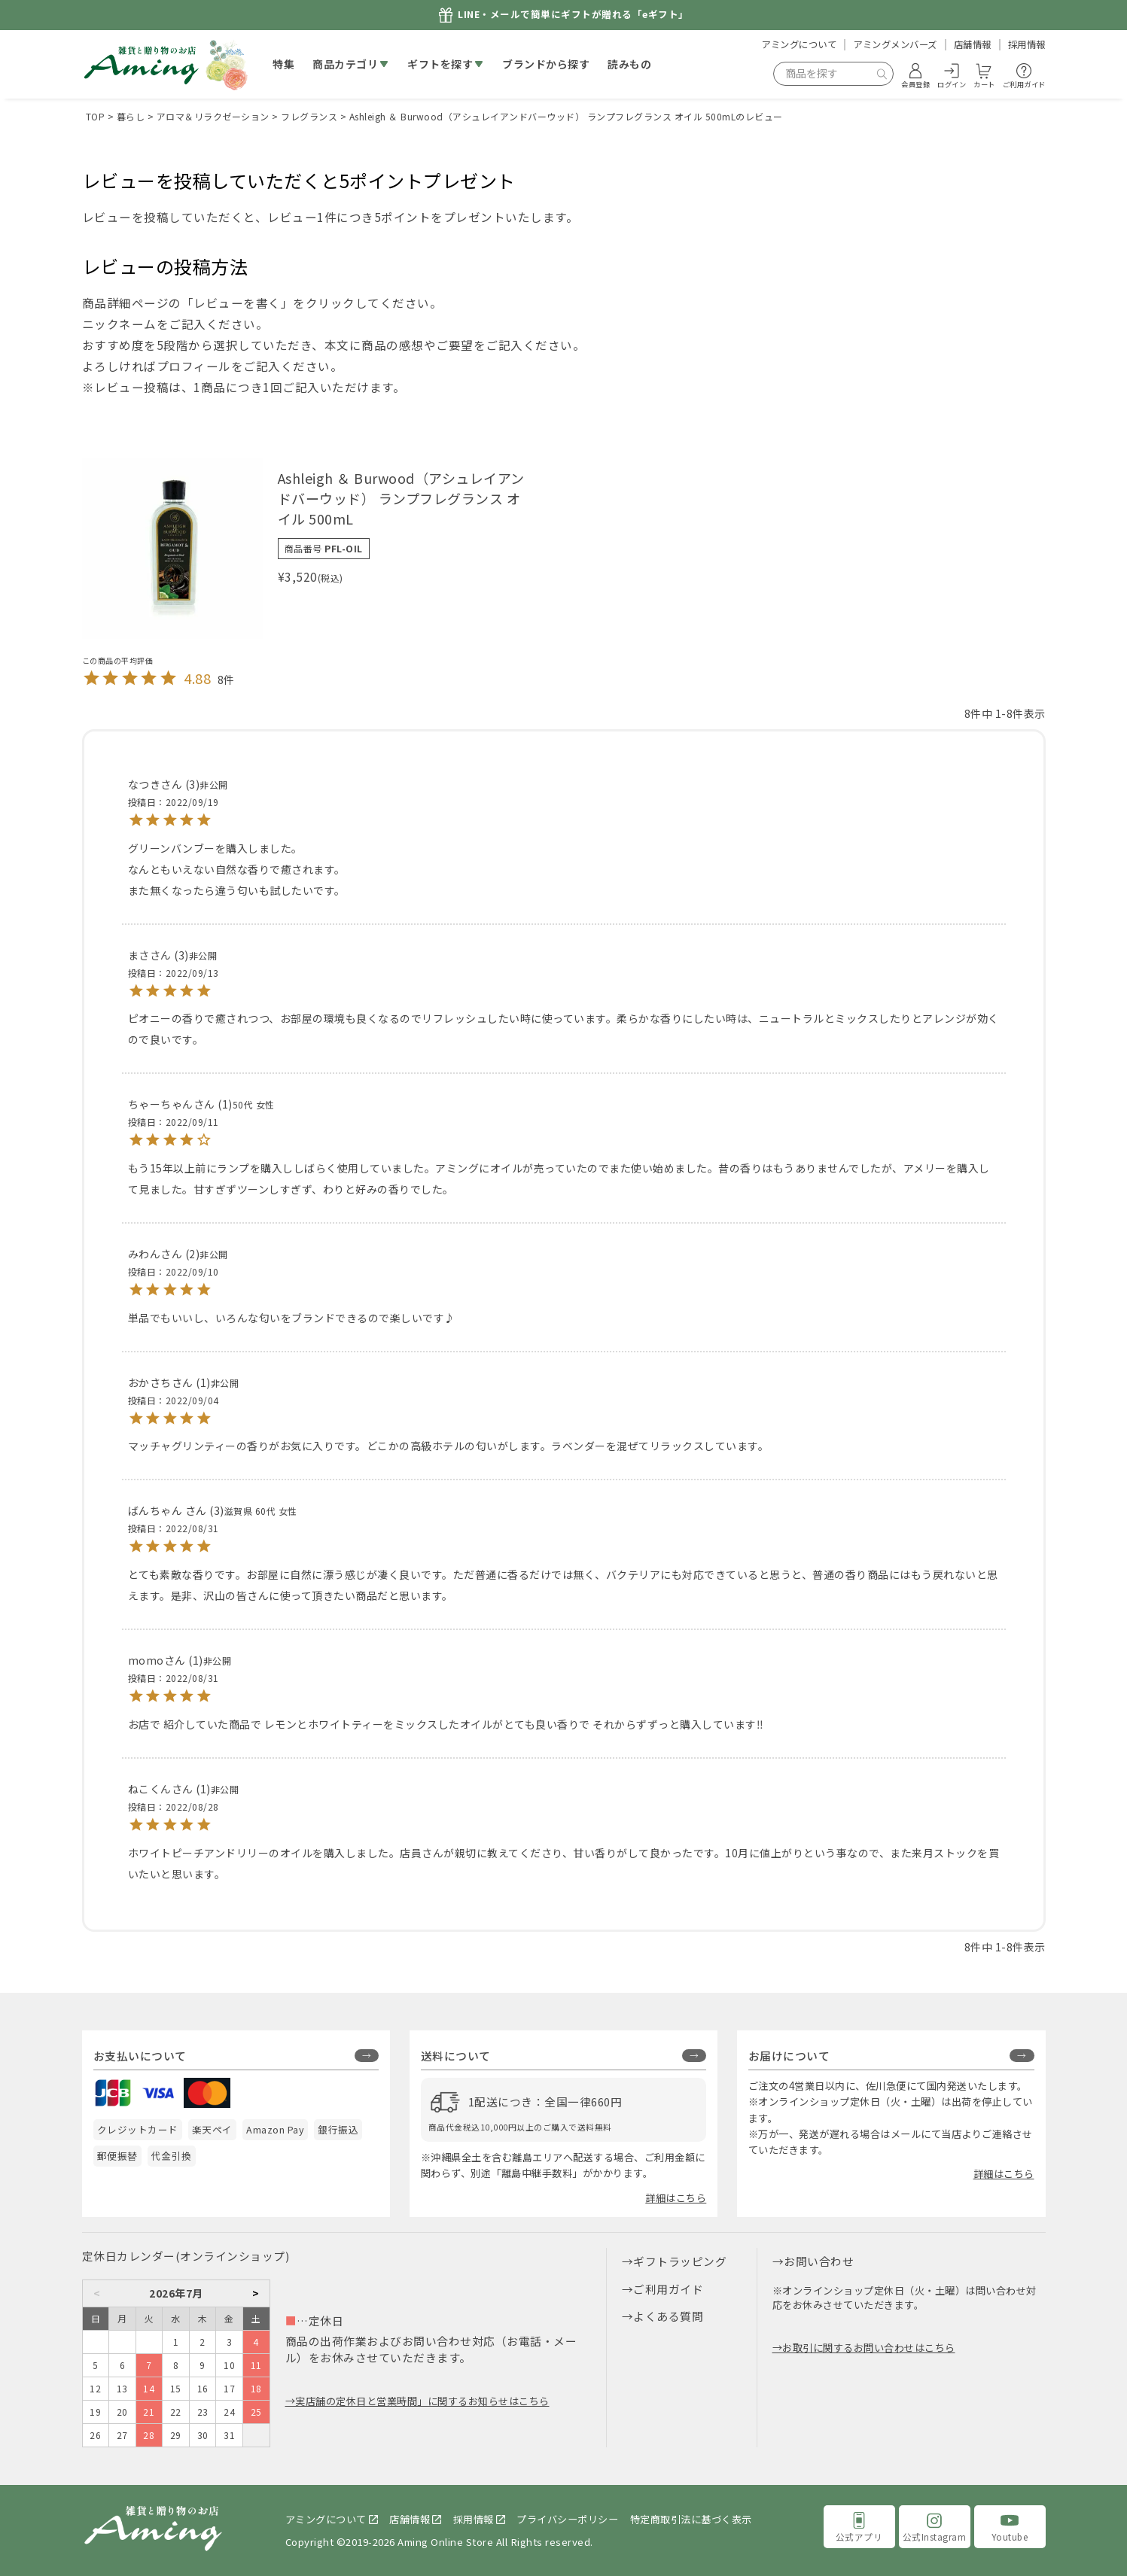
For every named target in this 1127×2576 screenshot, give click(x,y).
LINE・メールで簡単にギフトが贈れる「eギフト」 (573, 15)
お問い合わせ (819, 2261)
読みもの (629, 63)
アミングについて (798, 44)
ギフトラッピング (679, 2261)
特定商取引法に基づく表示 (691, 2519)
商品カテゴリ (345, 63)
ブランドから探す (545, 63)
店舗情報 (972, 44)
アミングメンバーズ (895, 44)
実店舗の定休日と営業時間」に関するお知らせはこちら (422, 2401)
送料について (456, 2056)
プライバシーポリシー (567, 2519)
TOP (95, 116)
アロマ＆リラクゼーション (213, 116)
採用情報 (1027, 44)
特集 (283, 63)
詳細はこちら (675, 2198)
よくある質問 (668, 2316)
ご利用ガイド (668, 2289)
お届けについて (789, 2056)
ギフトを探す (440, 63)
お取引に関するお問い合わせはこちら (868, 2347)
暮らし (131, 116)
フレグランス (309, 116)
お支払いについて (140, 2056)
